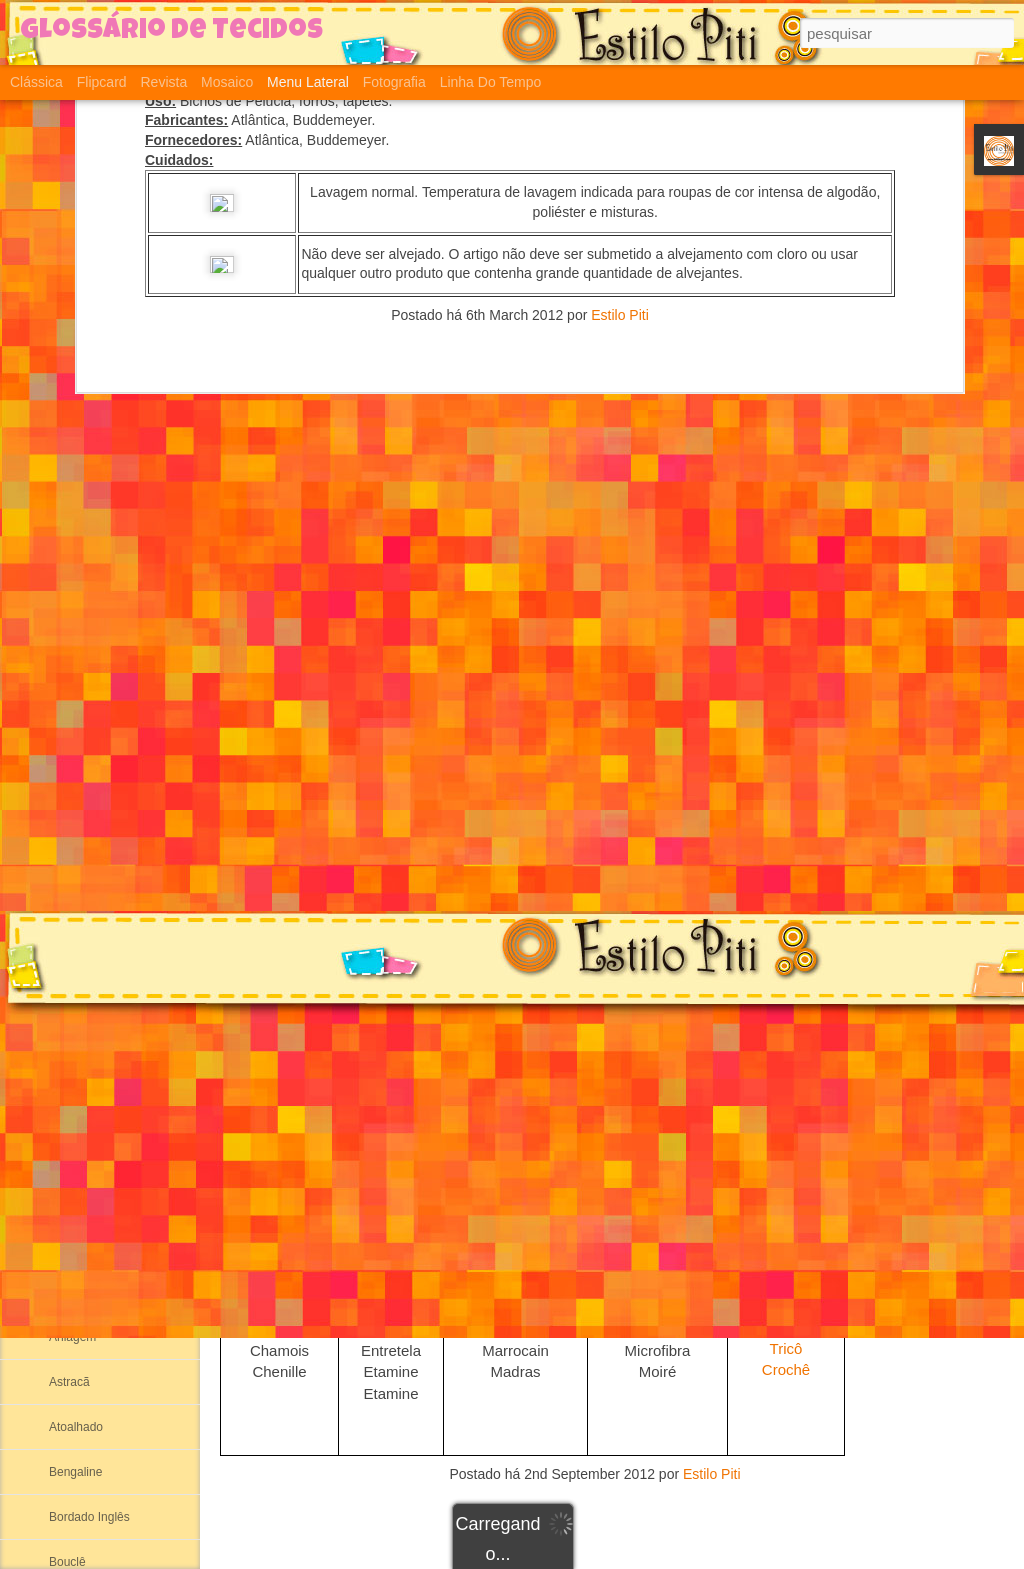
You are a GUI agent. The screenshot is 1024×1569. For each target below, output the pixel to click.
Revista (163, 82)
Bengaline (75, 1472)
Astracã (69, 1382)
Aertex (66, 1067)
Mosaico (227, 82)
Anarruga (73, 1292)
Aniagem (72, 1337)
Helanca (71, 842)
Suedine (785, 981)
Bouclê (67, 1562)
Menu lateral (308, 82)
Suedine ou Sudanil (101, 887)
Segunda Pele (86, 752)
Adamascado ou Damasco (119, 1022)
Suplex (786, 917)
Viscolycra (786, 1326)
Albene (67, 1112)
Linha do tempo (491, 82)
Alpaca (67, 1202)
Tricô (786, 1348)
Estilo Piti (712, 1474)
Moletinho (785, 1175)
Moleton (785, 1154)
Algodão (71, 1157)
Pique (786, 1197)
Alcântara (74, 1247)
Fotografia (394, 82)
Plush (786, 1132)
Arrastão (786, 896)
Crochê (786, 1369)
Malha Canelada (92, 797)
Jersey (786, 1218)
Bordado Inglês (89, 1517)
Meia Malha (80, 932)
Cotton (66, 707)
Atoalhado (76, 1427)
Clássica (36, 82)
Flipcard (102, 82)
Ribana (68, 977)
